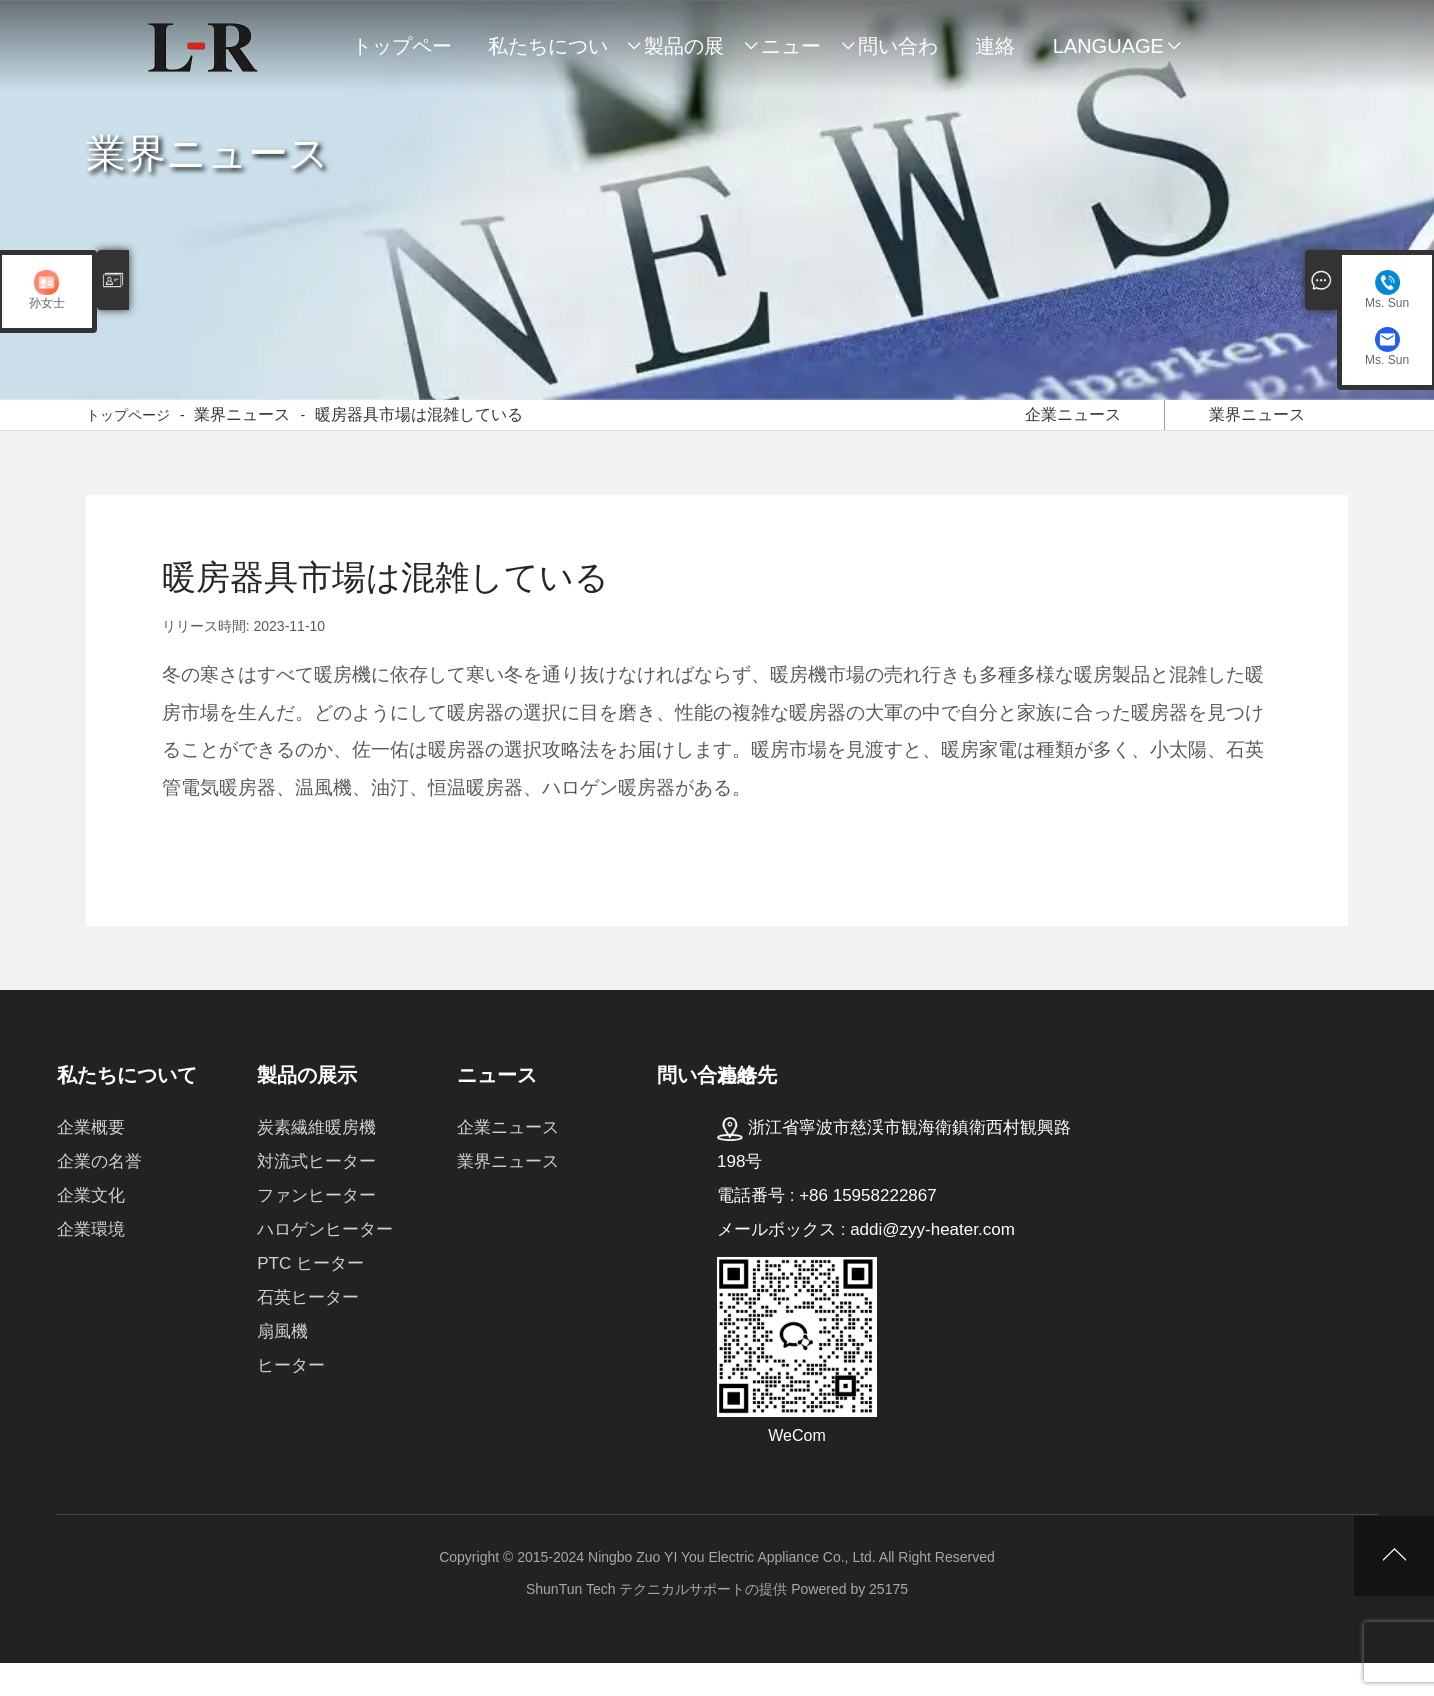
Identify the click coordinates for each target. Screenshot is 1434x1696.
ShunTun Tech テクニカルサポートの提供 (656, 1622)
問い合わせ (898, 55)
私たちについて (548, 55)
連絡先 (995, 55)
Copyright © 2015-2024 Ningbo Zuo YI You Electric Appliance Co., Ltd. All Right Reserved (717, 1590)
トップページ (402, 55)
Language (1108, 46)
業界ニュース (242, 431)
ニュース (791, 55)
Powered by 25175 (849, 1622)
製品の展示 (684, 55)
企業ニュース (1074, 428)
